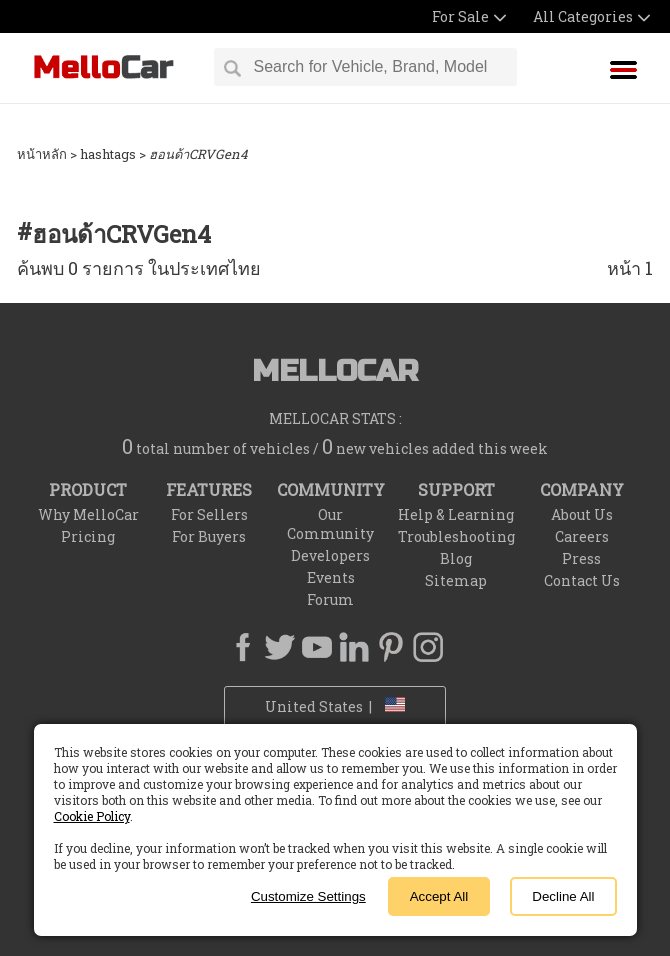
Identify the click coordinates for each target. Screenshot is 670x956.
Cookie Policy (92, 816)
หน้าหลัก (42, 154)
